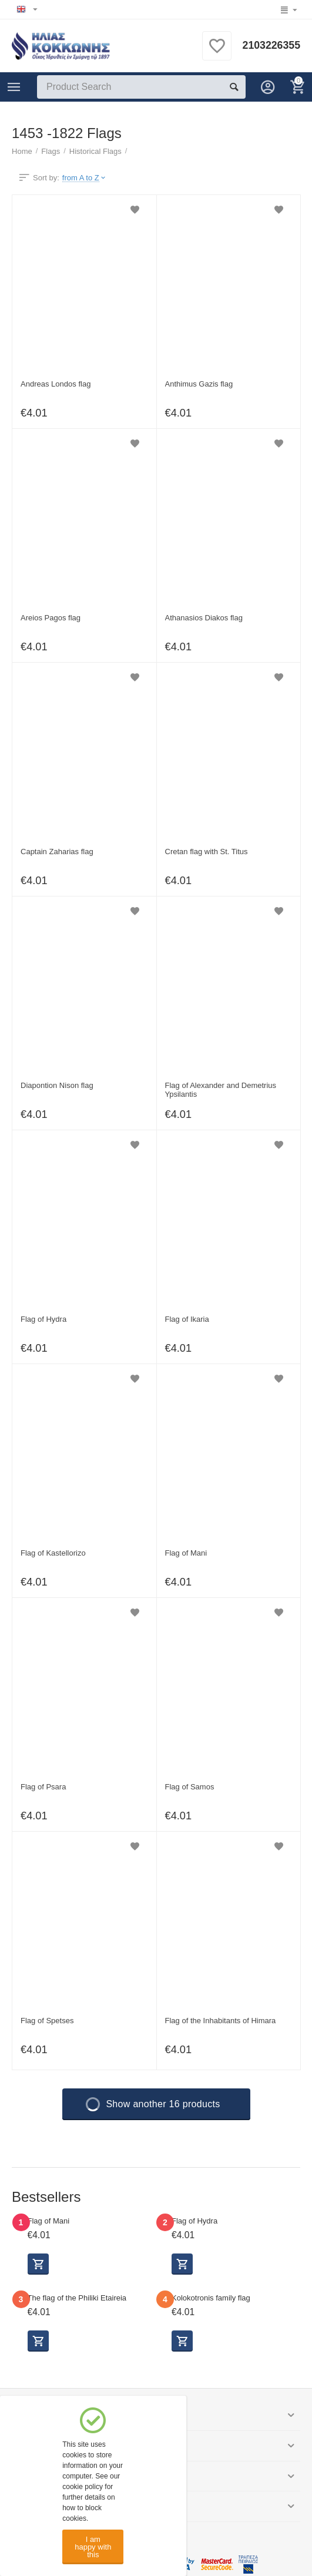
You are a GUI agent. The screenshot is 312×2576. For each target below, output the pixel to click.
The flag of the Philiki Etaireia (77, 2297)
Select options (38, 2264)
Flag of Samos (189, 1786)
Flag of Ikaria (187, 1319)
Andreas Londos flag (55, 383)
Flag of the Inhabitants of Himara (220, 2020)
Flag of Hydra (43, 1319)
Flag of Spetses (47, 2020)
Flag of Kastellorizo (53, 1553)
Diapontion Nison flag (57, 1085)
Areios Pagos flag (50, 617)
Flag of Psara (43, 1786)
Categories (14, 87)
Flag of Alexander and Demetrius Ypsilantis (221, 1090)
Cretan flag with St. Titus (206, 851)
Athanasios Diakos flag (204, 617)
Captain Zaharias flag (57, 851)
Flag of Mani (186, 1553)
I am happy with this (93, 2547)
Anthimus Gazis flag (199, 383)
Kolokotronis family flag (211, 2297)
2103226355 (270, 46)
